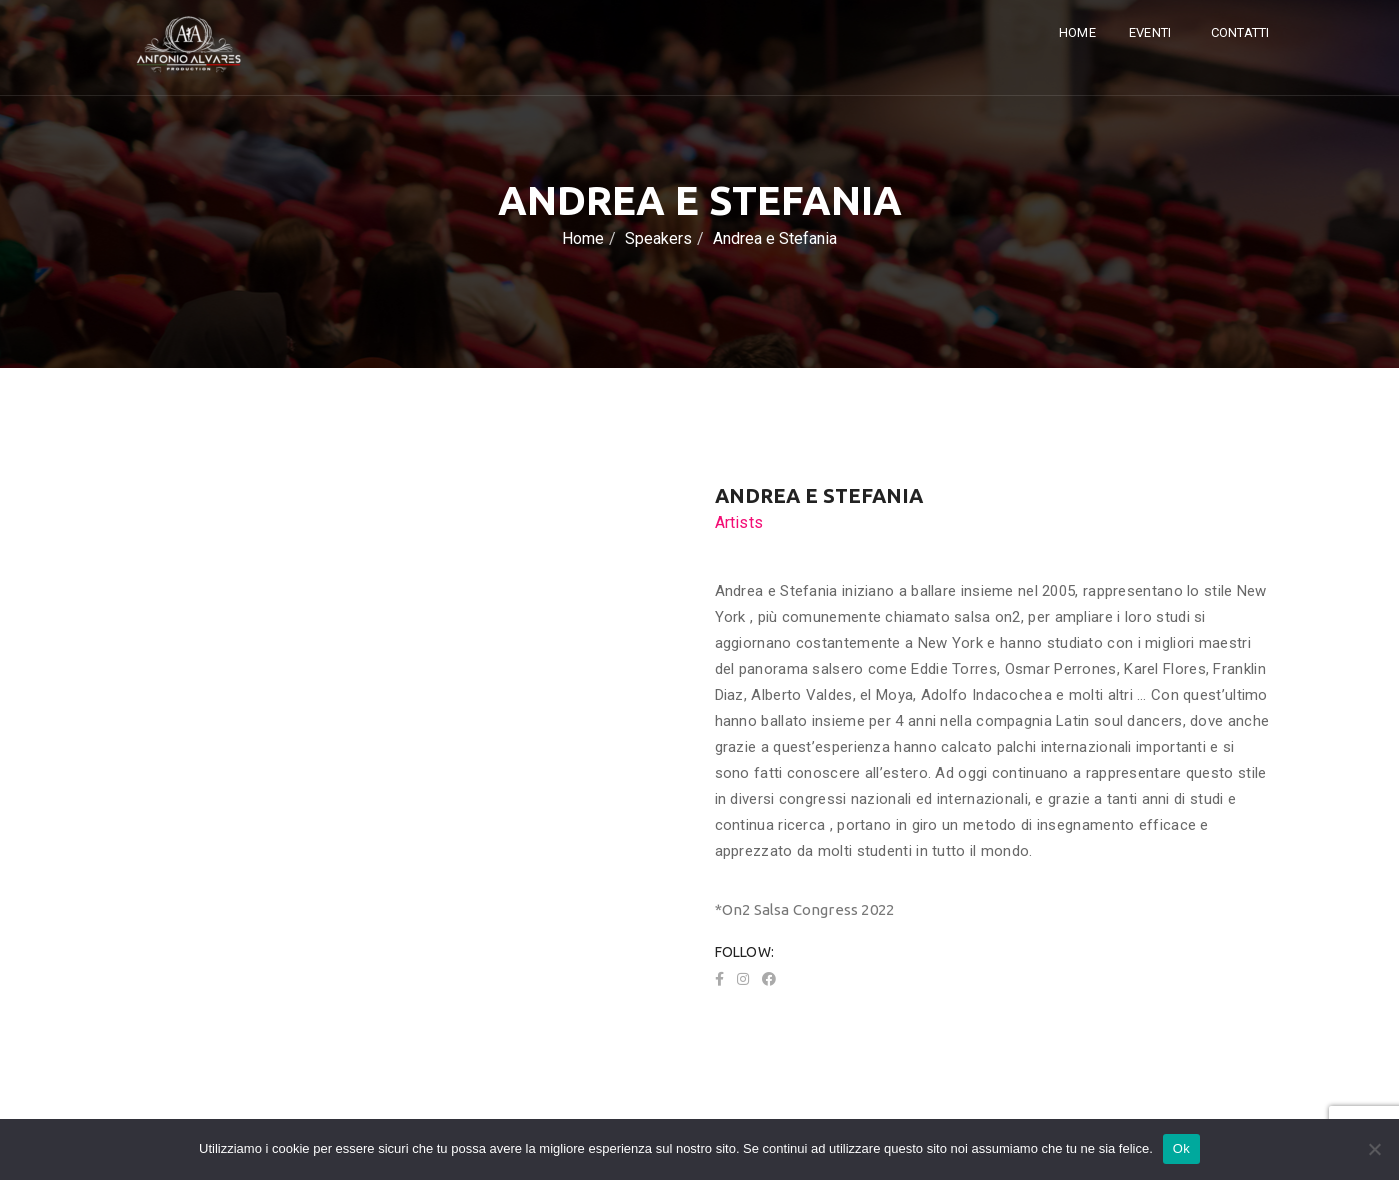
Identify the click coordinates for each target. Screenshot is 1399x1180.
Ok (1181, 1148)
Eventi (1151, 32)
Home (1077, 32)
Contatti (1240, 32)
